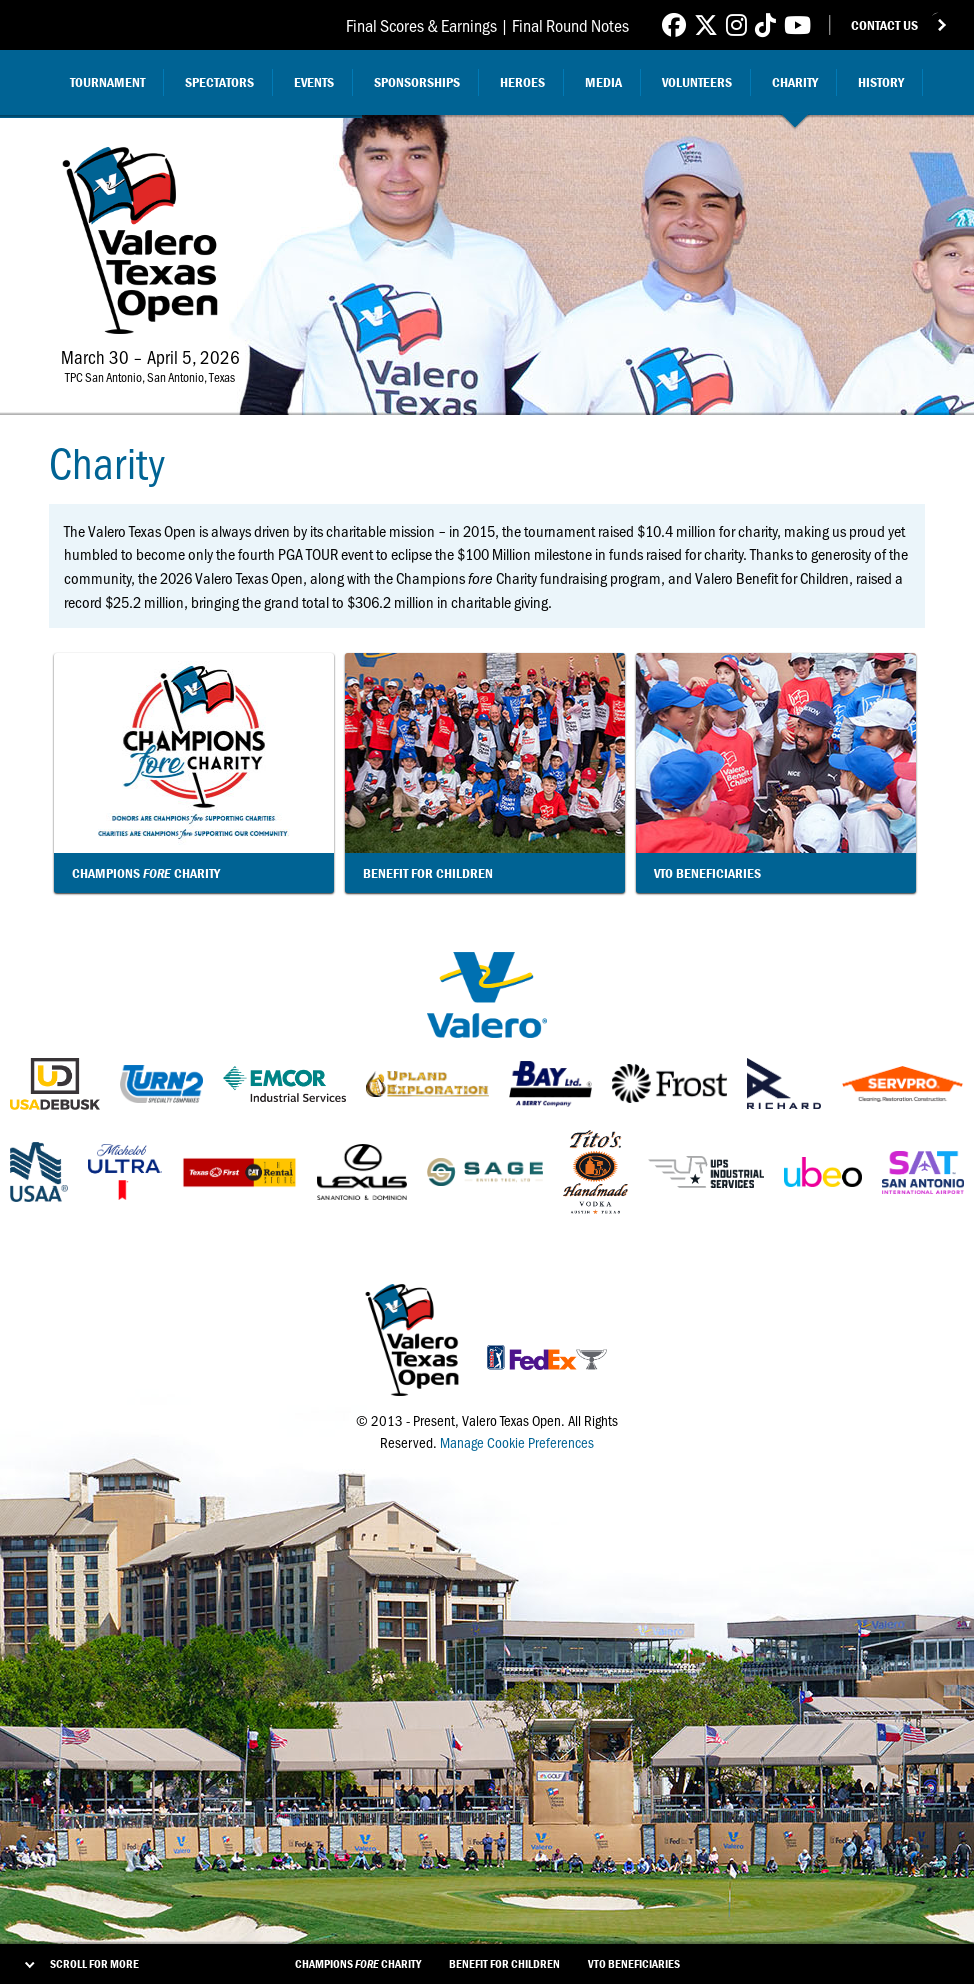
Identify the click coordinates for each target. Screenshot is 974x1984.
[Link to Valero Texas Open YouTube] (797, 24)
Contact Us (884, 25)
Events (314, 82)
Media (603, 82)
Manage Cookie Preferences (517, 1442)
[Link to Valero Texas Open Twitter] (706, 24)
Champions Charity (358, 1963)
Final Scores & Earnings (421, 25)
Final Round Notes (570, 25)
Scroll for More (94, 1963)
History (881, 82)
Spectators (219, 82)
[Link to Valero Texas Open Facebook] (674, 24)
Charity (795, 82)
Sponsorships (417, 82)
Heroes (522, 82)
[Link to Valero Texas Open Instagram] (736, 24)
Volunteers (697, 82)
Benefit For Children (504, 1963)
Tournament (107, 82)
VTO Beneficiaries (634, 1963)
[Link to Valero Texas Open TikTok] (765, 24)
